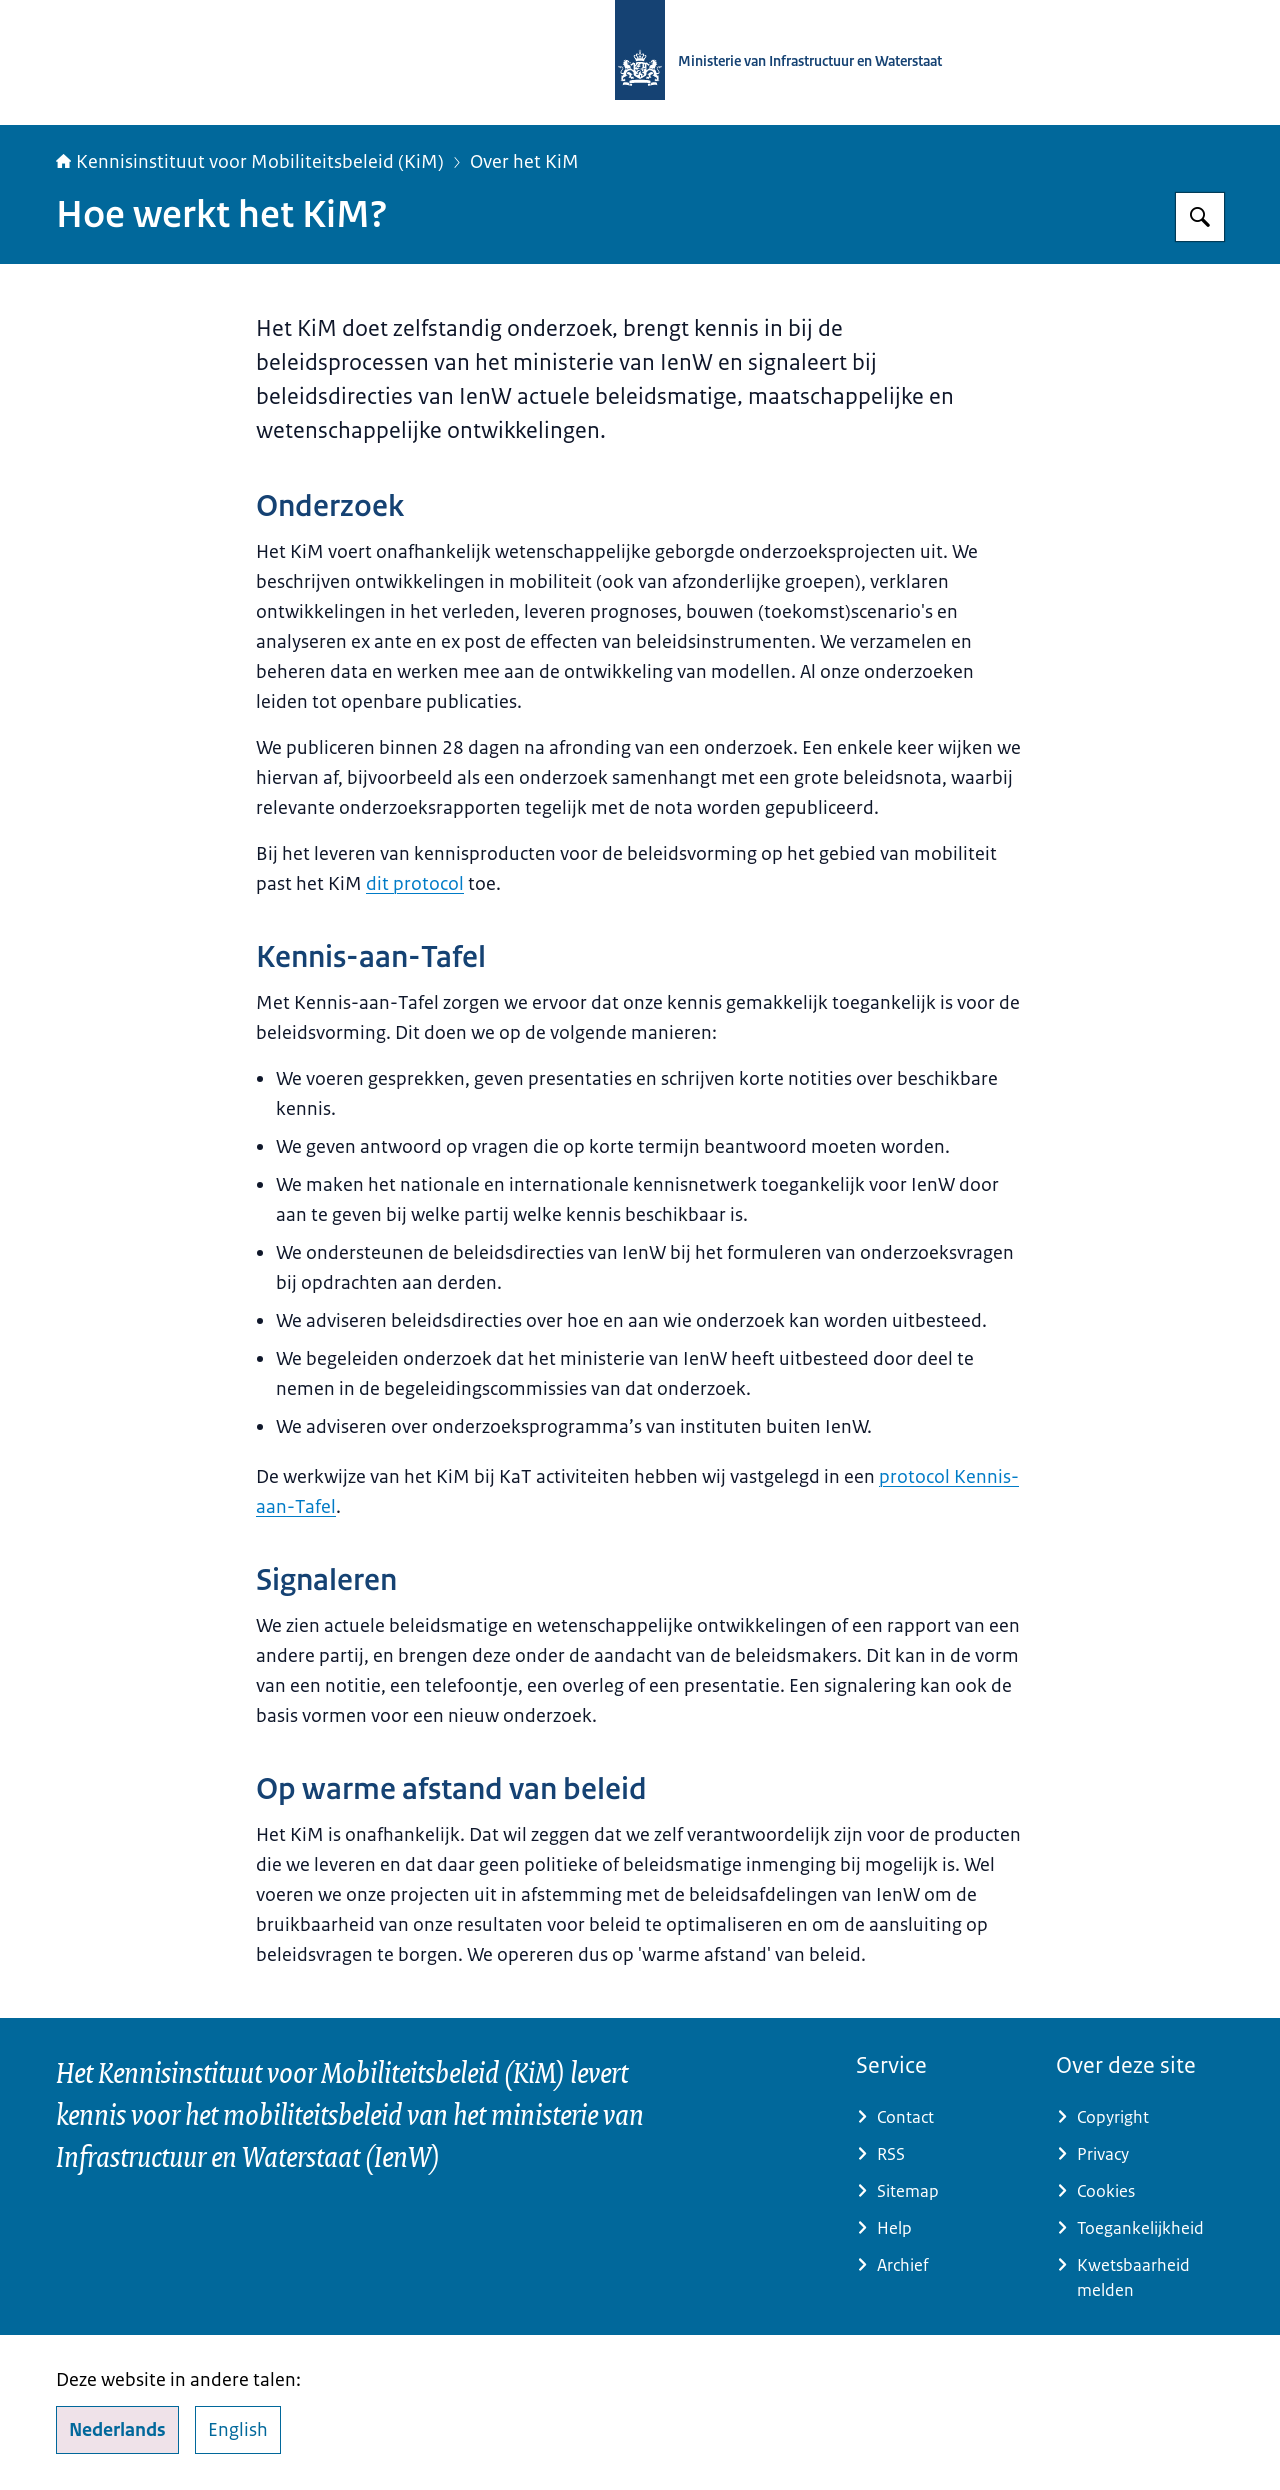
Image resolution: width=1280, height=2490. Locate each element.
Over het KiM (524, 162)
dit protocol (415, 884)
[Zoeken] (1200, 217)
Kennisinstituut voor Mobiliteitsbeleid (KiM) (250, 162)
